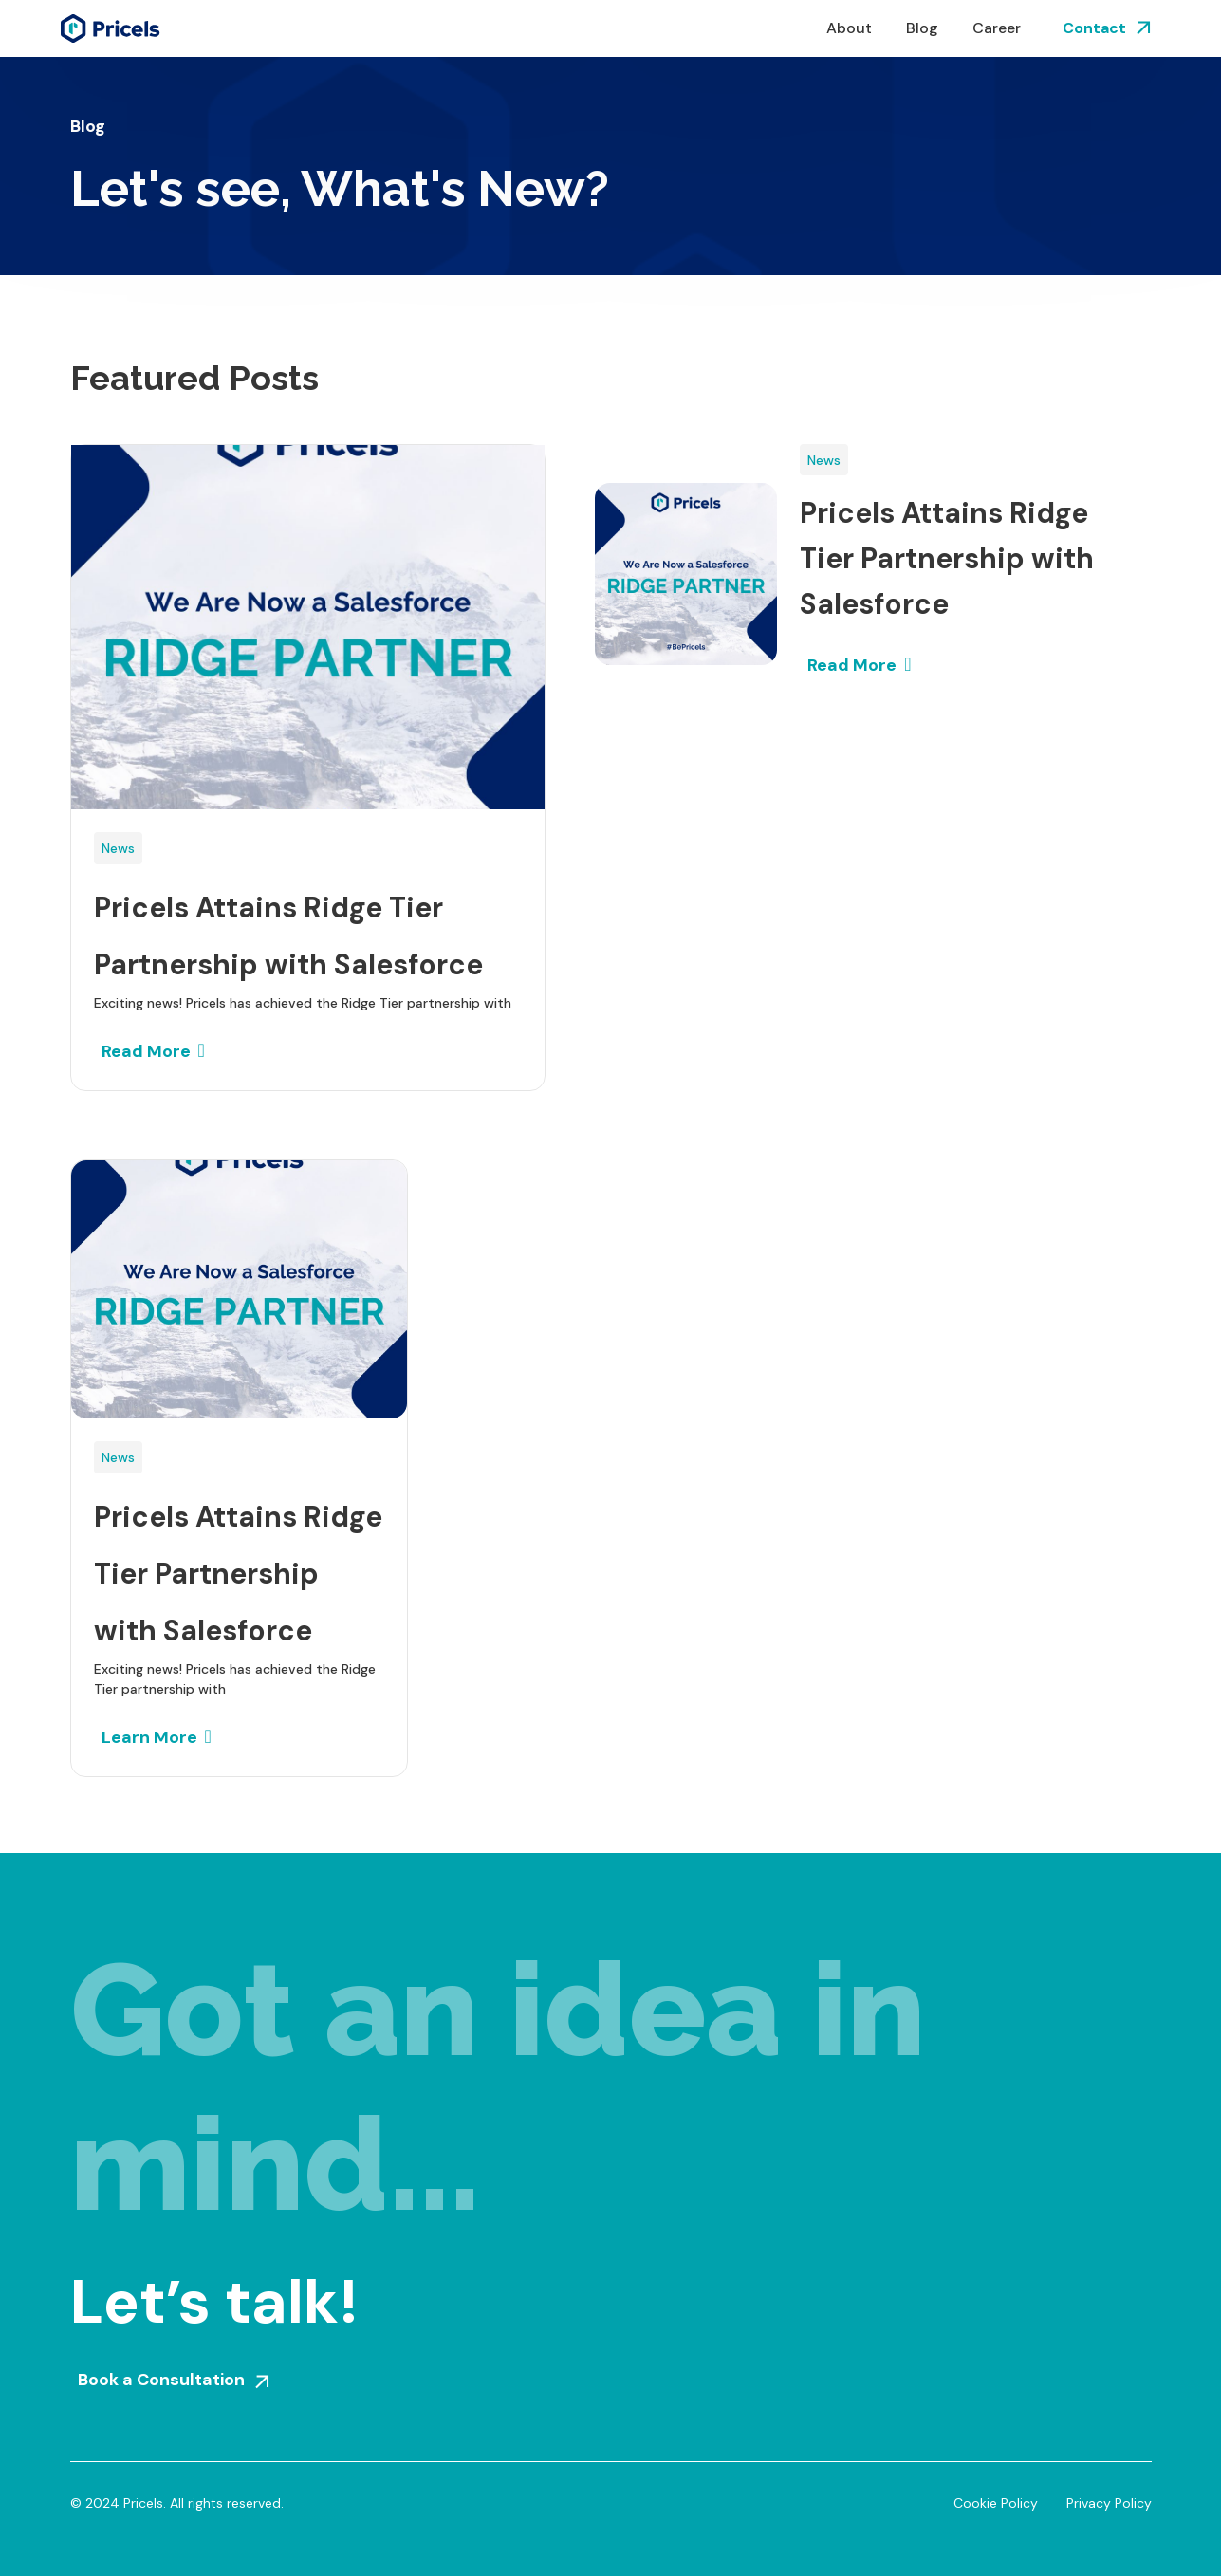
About (849, 28)
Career (996, 28)
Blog (922, 28)
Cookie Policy (995, 2502)
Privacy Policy (1109, 2502)
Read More (146, 1051)
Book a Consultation (161, 2379)
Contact (1094, 28)
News (118, 848)
